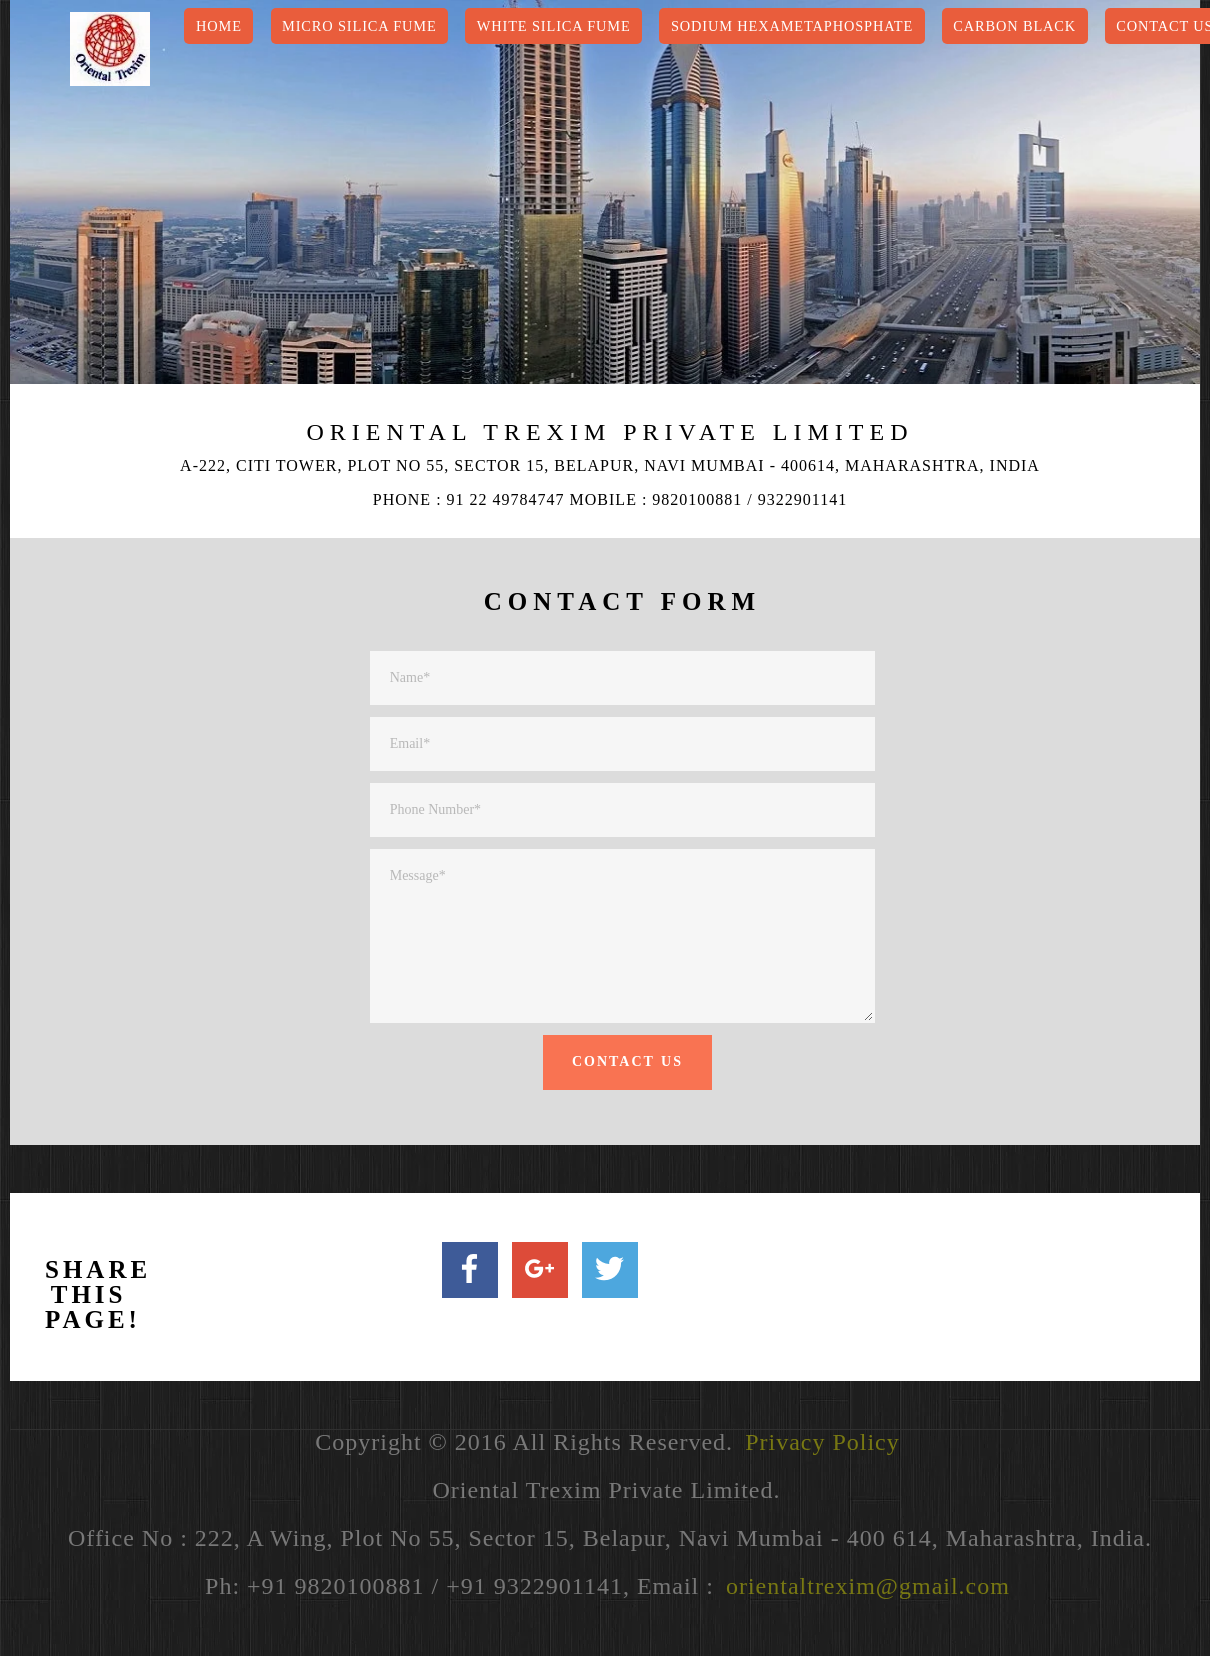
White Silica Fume (554, 26)
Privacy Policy (822, 1442)
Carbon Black (1014, 26)
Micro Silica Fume (359, 26)
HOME (219, 26)
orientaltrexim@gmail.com (868, 1586)
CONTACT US (627, 1061)
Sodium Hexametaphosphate (792, 26)
